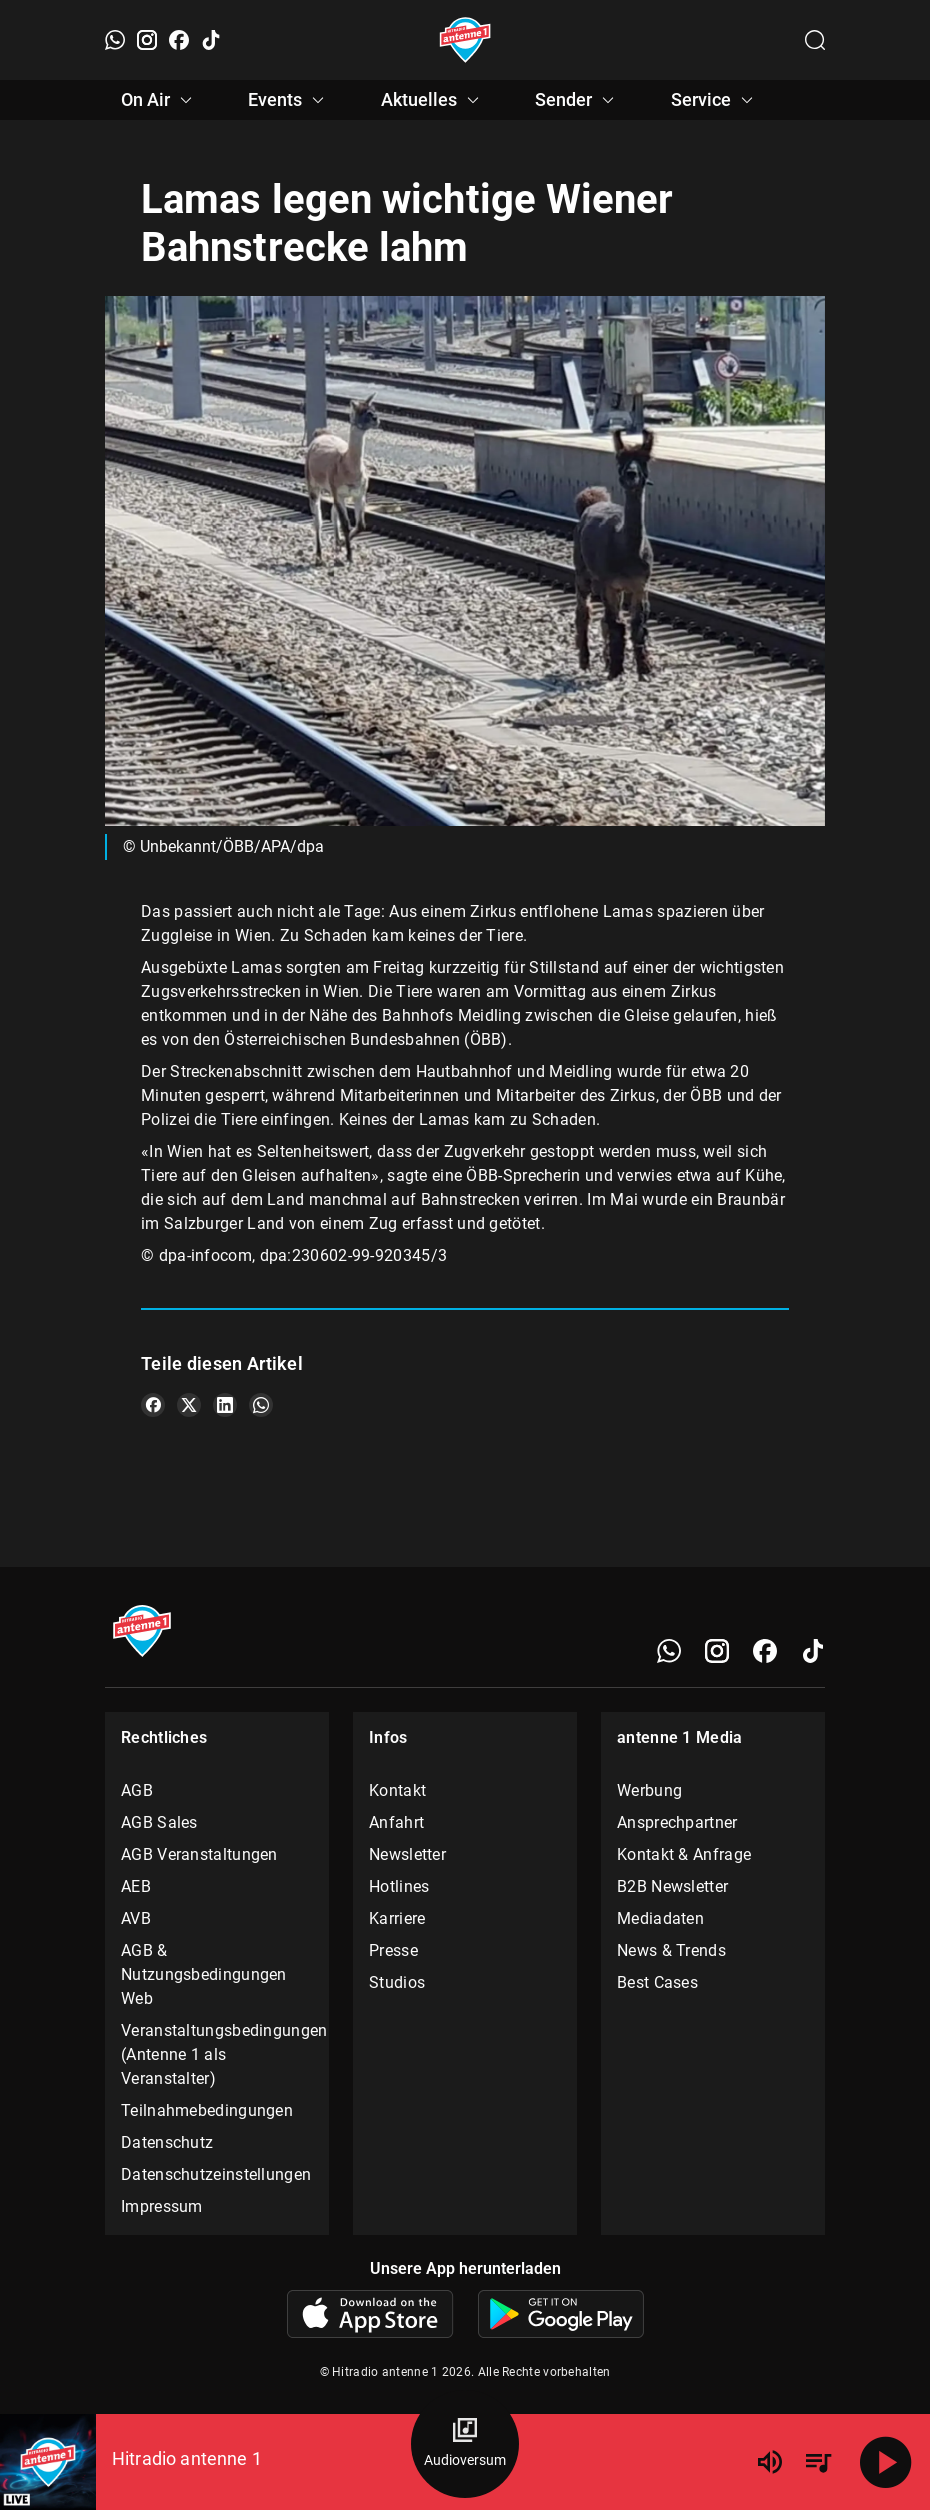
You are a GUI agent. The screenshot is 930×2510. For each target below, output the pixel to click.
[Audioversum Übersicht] (465, 2444)
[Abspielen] (886, 2462)
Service (715, 100)
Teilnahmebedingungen (207, 2110)
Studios (397, 1982)
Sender (577, 100)
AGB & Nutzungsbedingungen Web (204, 1974)
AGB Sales (159, 1822)
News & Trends (671, 1950)
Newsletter (407, 1854)
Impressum (162, 2206)
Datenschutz (167, 2142)
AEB (136, 1886)
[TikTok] (211, 40)
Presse (393, 1950)
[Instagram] (147, 40)
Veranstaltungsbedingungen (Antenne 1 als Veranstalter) (217, 2054)
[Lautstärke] (770, 2462)
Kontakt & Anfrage (684, 1854)
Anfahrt (396, 1822)
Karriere (397, 1918)
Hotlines (399, 1886)
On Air (159, 100)
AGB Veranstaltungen (199, 1854)
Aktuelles (433, 100)
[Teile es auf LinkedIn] (225, 1405)
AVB (136, 1918)
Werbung (649, 1790)
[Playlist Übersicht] (818, 2462)
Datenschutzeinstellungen (216, 2174)
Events (289, 100)
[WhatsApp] (115, 40)
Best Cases (657, 1982)
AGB (137, 1790)
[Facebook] (179, 40)
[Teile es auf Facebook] (153, 1405)
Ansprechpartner (677, 1822)
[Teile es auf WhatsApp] (261, 1405)
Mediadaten (660, 1918)
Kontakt (397, 1790)
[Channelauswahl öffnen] (815, 40)
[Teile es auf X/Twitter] (189, 1405)
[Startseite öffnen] (465, 40)
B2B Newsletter (672, 1886)
